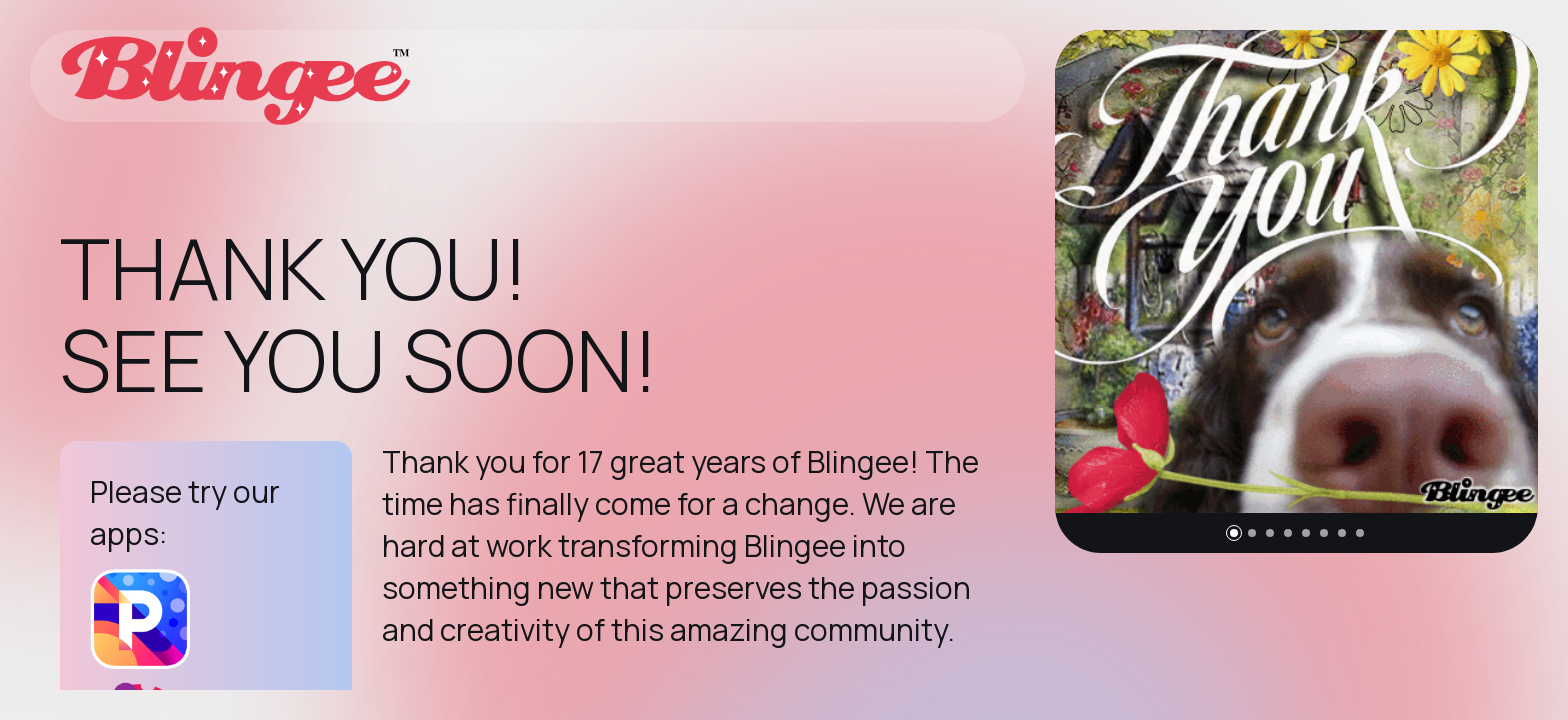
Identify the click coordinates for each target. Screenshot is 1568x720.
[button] (1234, 533)
